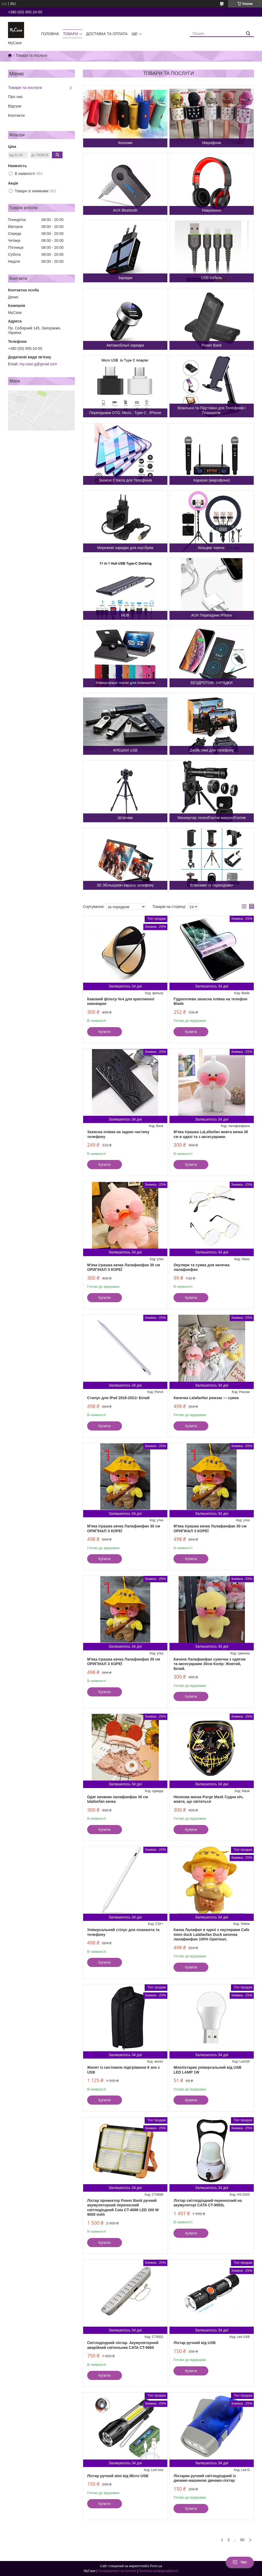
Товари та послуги (25, 87)
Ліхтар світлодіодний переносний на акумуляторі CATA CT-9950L (208, 2202)
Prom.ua (156, 2566)
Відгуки (14, 106)
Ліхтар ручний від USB (194, 2343)
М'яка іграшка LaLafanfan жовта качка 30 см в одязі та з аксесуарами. (211, 1134)
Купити (105, 1032)
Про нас (15, 96)
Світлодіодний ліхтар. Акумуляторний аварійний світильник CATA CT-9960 (123, 2345)
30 (242, 2539)
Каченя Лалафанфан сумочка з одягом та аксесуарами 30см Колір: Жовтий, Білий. (209, 1664)
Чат (240, 2562)
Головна (50, 34)
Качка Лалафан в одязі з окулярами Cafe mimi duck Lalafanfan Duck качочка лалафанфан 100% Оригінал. (211, 1934)
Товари (70, 34)
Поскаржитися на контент (117, 2571)
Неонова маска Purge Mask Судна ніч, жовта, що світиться (208, 1799)
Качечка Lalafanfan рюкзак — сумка (206, 1398)
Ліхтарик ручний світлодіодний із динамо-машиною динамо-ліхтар (205, 2478)
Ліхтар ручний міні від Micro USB (117, 2476)
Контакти (16, 115)
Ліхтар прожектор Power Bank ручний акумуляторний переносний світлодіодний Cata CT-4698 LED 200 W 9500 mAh (123, 2207)
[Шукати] (248, 33)
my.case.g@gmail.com (38, 364)
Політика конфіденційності (158, 2571)
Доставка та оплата (107, 34)
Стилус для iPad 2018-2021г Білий (118, 1398)
